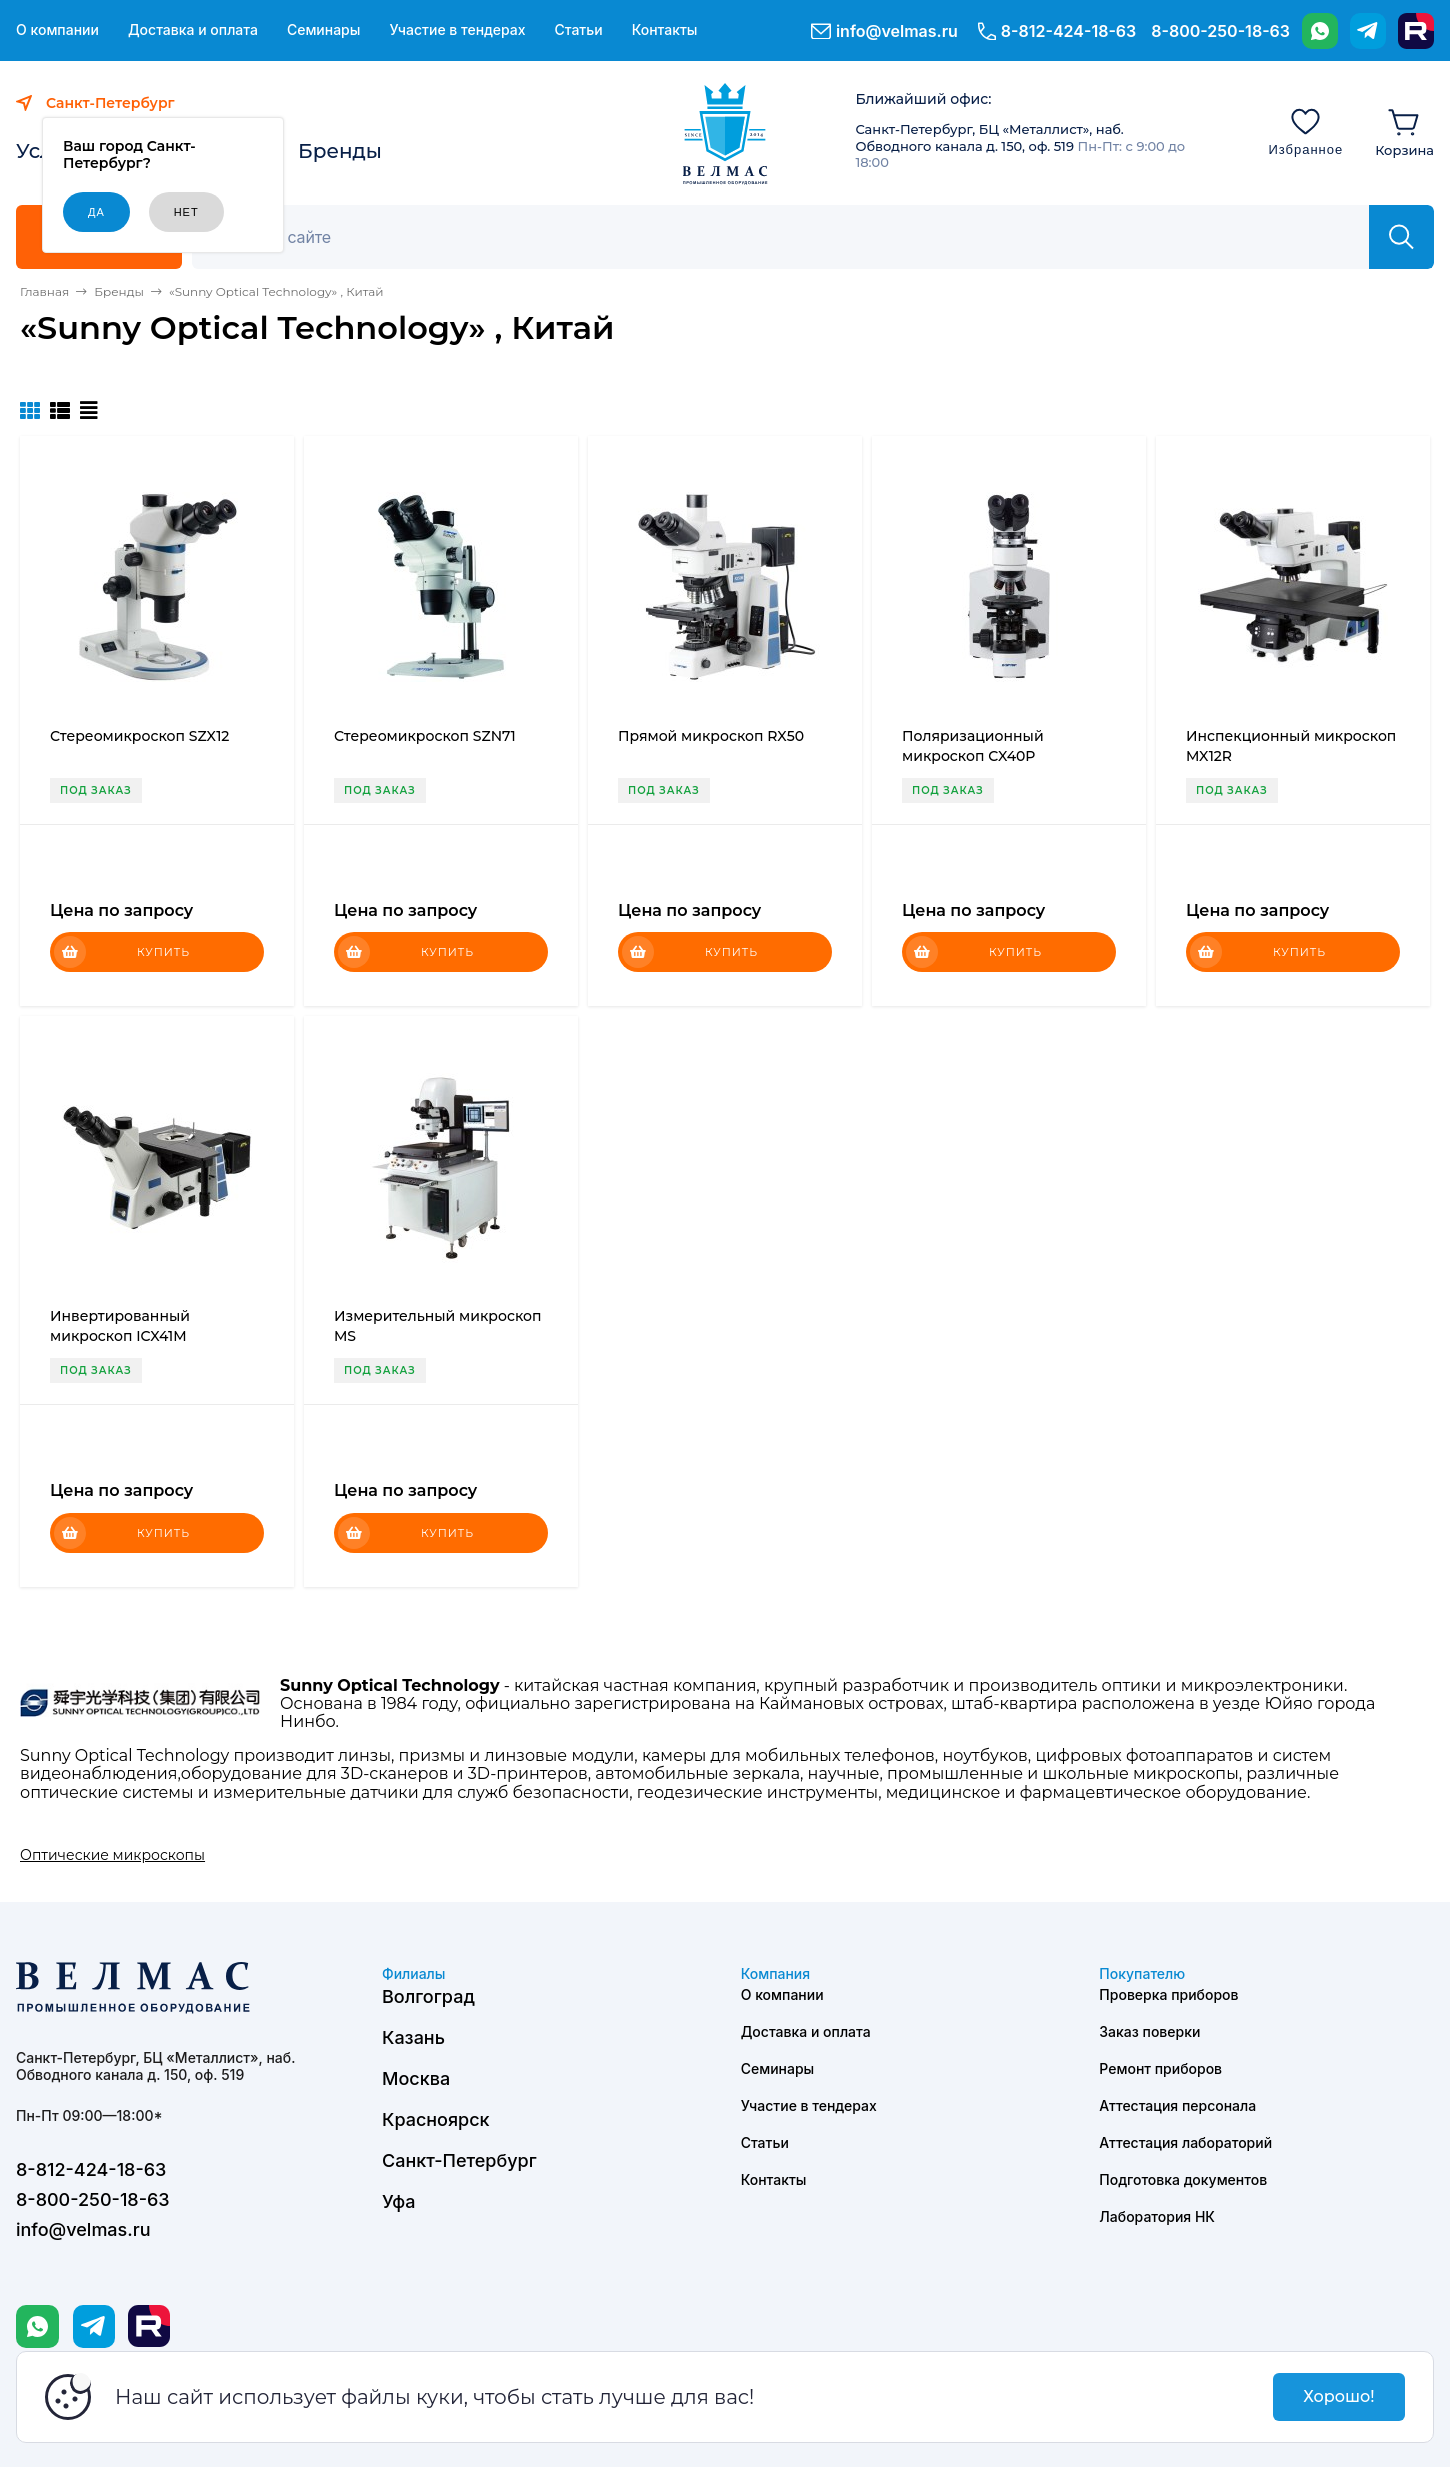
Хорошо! (1338, 2396)
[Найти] (1401, 237)
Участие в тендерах (457, 30)
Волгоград (428, 1996)
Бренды (340, 151)
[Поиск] (791, 237)
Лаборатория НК (1157, 2216)
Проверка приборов (1168, 1994)
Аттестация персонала (1177, 2105)
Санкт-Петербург (459, 2160)
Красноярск (436, 2119)
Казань (413, 2037)
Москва (416, 2078)
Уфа (398, 2201)
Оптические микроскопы (112, 1855)
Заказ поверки (1149, 2031)
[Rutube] (1416, 31)
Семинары (324, 30)
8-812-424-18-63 (1068, 31)
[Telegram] (1368, 31)
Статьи (578, 30)
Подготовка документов (1183, 2179)
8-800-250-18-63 (1220, 31)
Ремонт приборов (1160, 2068)
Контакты (665, 30)
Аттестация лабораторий (1185, 2142)
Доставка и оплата (193, 30)
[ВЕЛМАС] (725, 134)
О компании (57, 30)
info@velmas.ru (897, 31)
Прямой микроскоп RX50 (711, 736)
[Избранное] (1305, 131)
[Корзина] (1404, 131)
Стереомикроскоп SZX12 (139, 736)
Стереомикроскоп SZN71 (425, 736)
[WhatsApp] (1320, 31)
